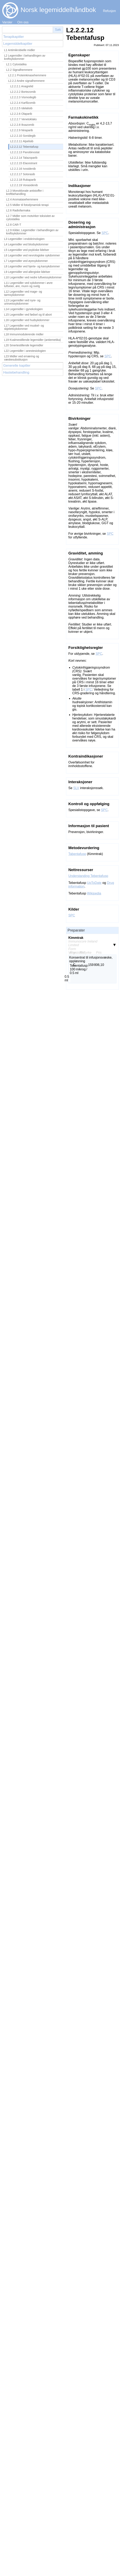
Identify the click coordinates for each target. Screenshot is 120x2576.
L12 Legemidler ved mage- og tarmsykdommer (23, 293)
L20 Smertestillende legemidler (23, 345)
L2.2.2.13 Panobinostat (25, 152)
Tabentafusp (77, 854)
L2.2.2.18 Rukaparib (23, 179)
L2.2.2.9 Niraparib (21, 130)
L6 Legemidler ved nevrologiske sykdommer (32, 255)
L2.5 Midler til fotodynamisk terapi (27, 205)
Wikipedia (94, 893)
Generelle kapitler (16, 365)
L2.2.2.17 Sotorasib (22, 174)
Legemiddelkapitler (17, 44)
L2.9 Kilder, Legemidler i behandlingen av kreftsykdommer (32, 232)
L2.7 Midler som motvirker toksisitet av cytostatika (30, 217)
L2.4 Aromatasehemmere (22, 199)
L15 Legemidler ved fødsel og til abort (28, 314)
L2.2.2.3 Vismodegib (23, 97)
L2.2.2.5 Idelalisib (21, 108)
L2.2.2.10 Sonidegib (23, 135)
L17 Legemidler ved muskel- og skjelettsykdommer (24, 327)
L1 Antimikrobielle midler (19, 50)
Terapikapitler (13, 37)
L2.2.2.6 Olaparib (21, 113)
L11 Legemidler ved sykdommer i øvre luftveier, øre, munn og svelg (28, 284)
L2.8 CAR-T (13, 224)
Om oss (23, 22)
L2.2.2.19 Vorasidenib (24, 185)
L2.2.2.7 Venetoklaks (23, 119)
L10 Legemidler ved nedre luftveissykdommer (33, 277)
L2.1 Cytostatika (16, 64)
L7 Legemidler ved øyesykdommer (26, 260)
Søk (58, 30)
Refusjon (109, 11)
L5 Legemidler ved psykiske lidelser (26, 249)
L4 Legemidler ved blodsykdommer (26, 244)
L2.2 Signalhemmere (19, 69)
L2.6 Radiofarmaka (18, 210)
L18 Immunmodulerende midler (24, 334)
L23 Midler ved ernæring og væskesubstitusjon (21, 358)
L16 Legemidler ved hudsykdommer (27, 320)
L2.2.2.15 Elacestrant (23, 163)
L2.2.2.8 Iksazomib (22, 124)
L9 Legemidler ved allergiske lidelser (27, 271)
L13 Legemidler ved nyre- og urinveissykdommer (22, 302)
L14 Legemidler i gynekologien (23, 309)
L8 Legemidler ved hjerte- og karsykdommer (32, 266)
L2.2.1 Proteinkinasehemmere (27, 75)
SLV (76, 788)
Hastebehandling (16, 372)
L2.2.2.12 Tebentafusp (24, 146)
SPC (104, 233)
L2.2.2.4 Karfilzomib (22, 102)
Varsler (7, 22)
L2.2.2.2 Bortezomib (23, 91)
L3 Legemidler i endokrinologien (24, 239)
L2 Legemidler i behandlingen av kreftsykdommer (24, 57)
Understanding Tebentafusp (88, 876)
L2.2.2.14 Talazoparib (23, 157)
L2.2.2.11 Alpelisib (21, 141)
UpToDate (94, 883)
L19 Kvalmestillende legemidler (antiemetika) (32, 339)
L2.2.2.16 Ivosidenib (23, 168)
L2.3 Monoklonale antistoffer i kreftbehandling (24, 192)
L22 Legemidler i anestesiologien (25, 350)
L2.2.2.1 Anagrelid (21, 86)
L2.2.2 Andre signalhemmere (26, 80)
